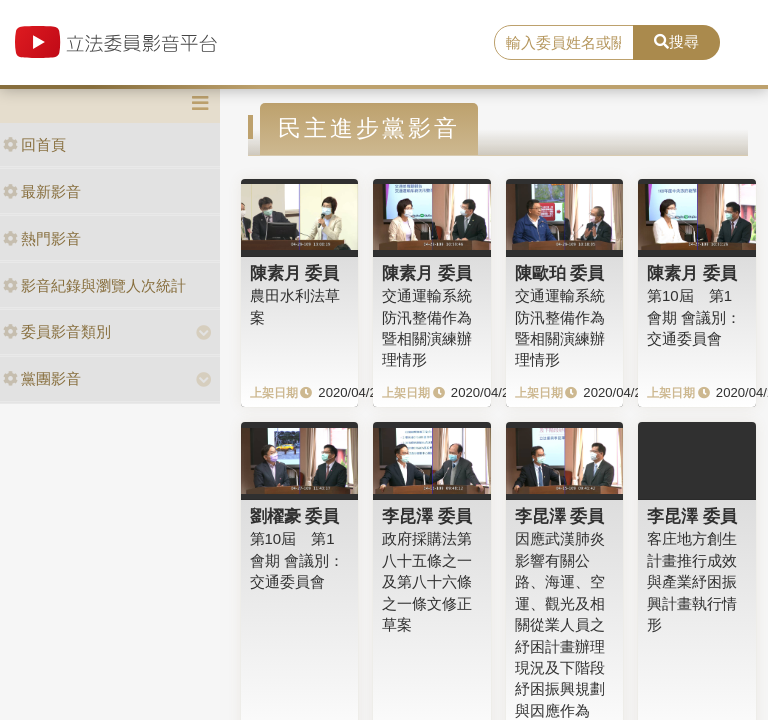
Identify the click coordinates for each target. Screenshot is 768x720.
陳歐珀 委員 (560, 273)
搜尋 (676, 41)
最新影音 (42, 191)
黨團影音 (42, 378)
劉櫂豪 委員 (295, 516)
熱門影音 (42, 238)
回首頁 (34, 144)
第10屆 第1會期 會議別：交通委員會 (694, 317)
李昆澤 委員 (427, 516)
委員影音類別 (57, 331)
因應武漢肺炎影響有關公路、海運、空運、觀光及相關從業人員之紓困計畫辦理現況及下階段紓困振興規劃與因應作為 (560, 624)
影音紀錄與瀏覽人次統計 (94, 285)
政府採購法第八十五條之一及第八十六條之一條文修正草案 (427, 581)
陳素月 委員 (295, 273)
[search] (564, 43)
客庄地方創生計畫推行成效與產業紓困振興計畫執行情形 (692, 581)
